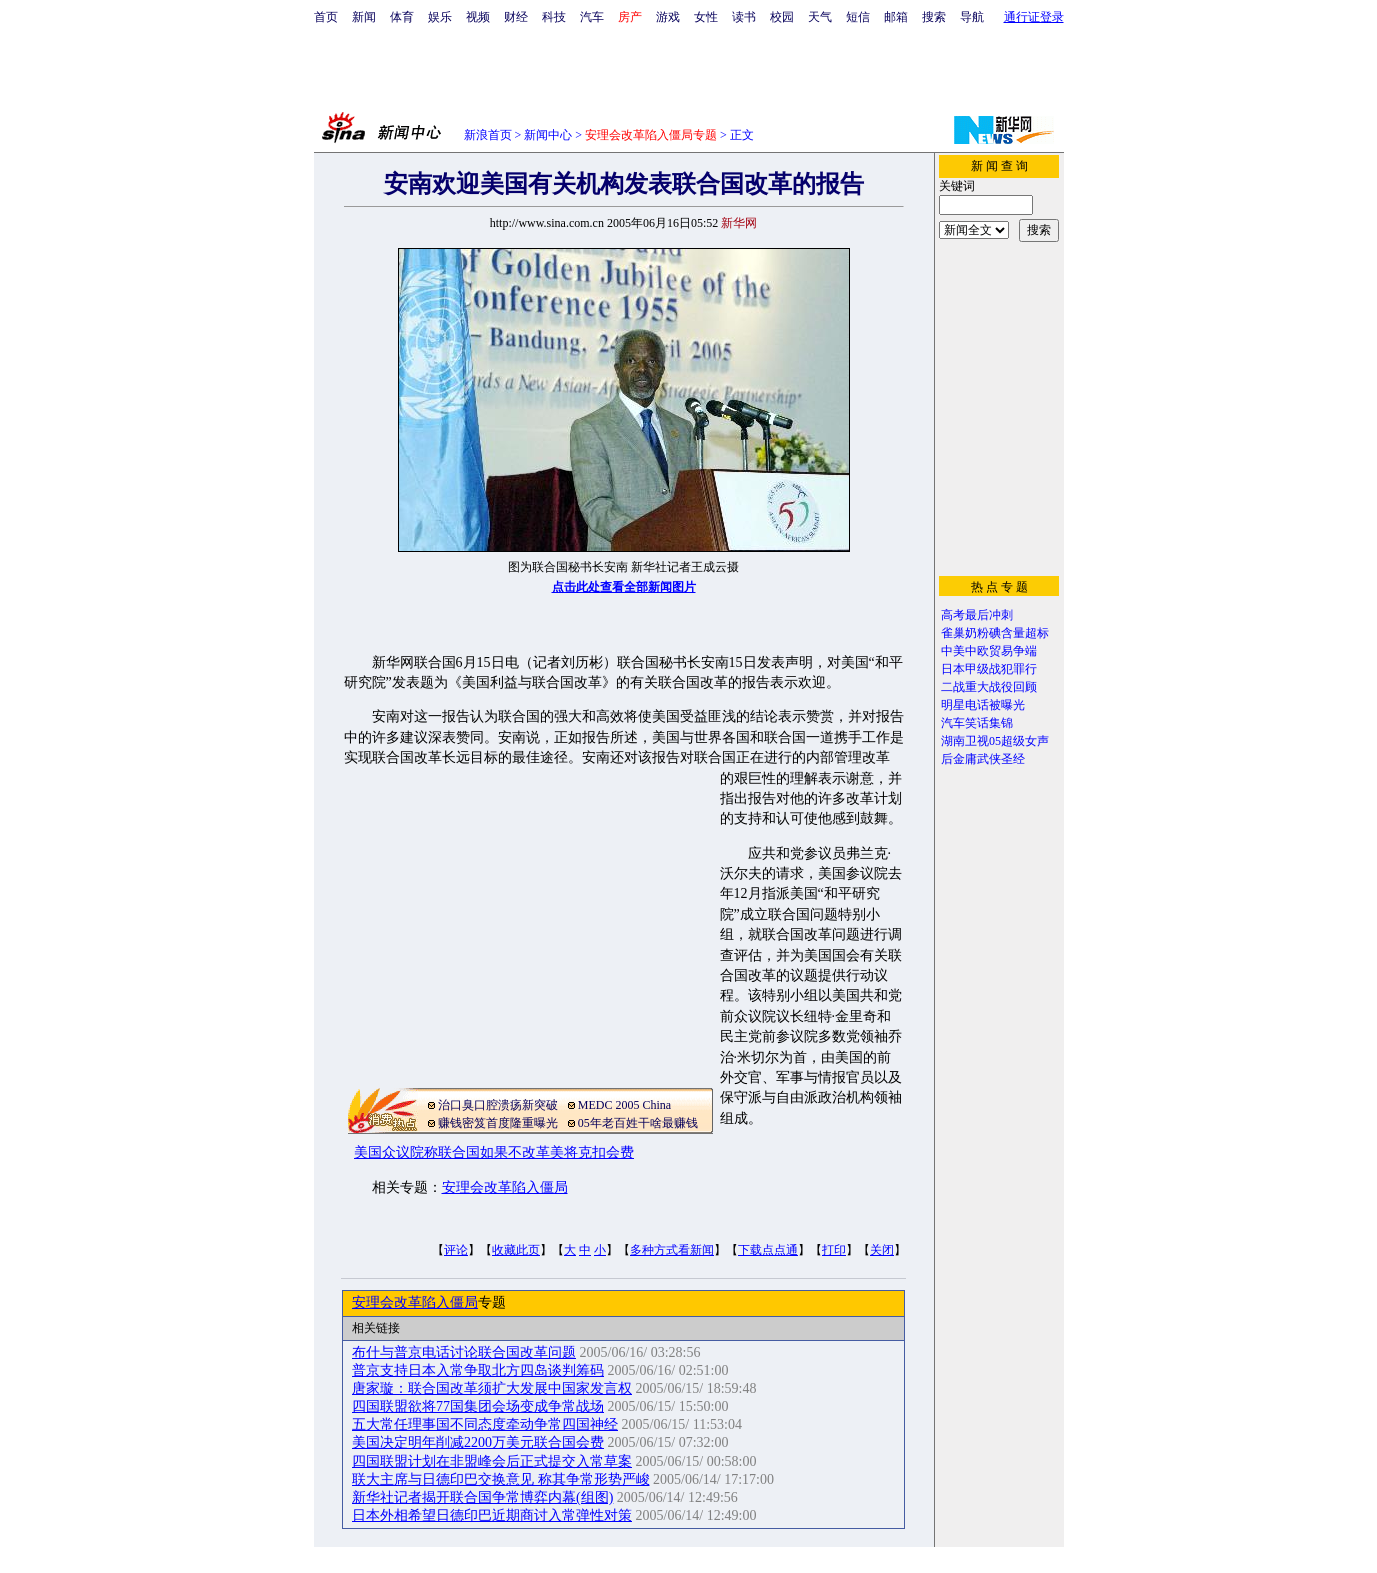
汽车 (592, 17)
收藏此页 (516, 1250)
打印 (834, 1250)
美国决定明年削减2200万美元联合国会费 (478, 1442)
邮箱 (896, 17)
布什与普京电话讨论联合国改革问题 (464, 1352)
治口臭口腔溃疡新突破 (498, 1105)
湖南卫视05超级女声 (995, 741)
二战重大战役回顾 (989, 687)
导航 (972, 17)
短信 (858, 17)
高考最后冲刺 (977, 615)
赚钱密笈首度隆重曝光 (498, 1123)
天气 (820, 17)
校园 (782, 17)
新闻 (364, 17)
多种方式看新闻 (672, 1250)
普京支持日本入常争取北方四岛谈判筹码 (478, 1370)
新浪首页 (488, 135)
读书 (744, 17)
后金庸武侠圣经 (983, 759)
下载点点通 (768, 1250)
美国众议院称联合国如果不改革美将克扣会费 (494, 1152)
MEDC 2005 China (624, 1105)
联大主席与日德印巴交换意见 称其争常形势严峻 (501, 1479)
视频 (478, 17)
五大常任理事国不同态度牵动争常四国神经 (485, 1424)
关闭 (882, 1250)
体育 (402, 17)
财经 (516, 17)
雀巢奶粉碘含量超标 (995, 633)
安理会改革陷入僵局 (505, 1187)
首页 (326, 17)
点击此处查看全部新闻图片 (624, 587)
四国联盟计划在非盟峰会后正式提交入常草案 (492, 1461)
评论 (456, 1250)
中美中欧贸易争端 (989, 651)
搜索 (934, 17)
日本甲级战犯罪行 (989, 669)
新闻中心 (548, 135)
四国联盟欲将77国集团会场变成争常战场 (478, 1406)
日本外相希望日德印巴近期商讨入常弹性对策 (492, 1515)
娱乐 (440, 17)
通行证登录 (1034, 17)
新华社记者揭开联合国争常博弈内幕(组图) (482, 1497)
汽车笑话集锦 (977, 723)
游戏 (668, 17)
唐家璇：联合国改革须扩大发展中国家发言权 (492, 1388)
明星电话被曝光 (983, 705)
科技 (554, 17)
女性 (706, 17)
